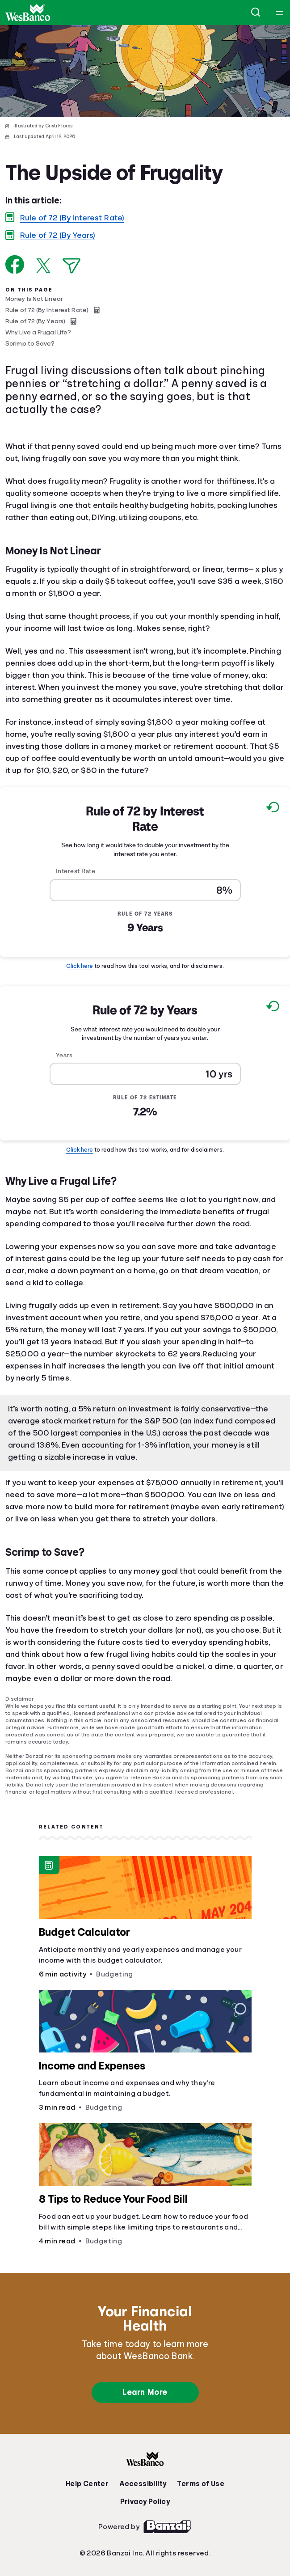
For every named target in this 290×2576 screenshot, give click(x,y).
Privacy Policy (145, 2501)
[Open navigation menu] (279, 12)
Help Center (87, 2483)
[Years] (145, 1074)
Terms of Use (200, 2483)
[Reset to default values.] (272, 808)
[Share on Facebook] (15, 264)
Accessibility (142, 2483)
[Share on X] (43, 265)
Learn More (144, 2392)
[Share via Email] (71, 266)
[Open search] (256, 12)
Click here (79, 966)
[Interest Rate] (145, 890)
